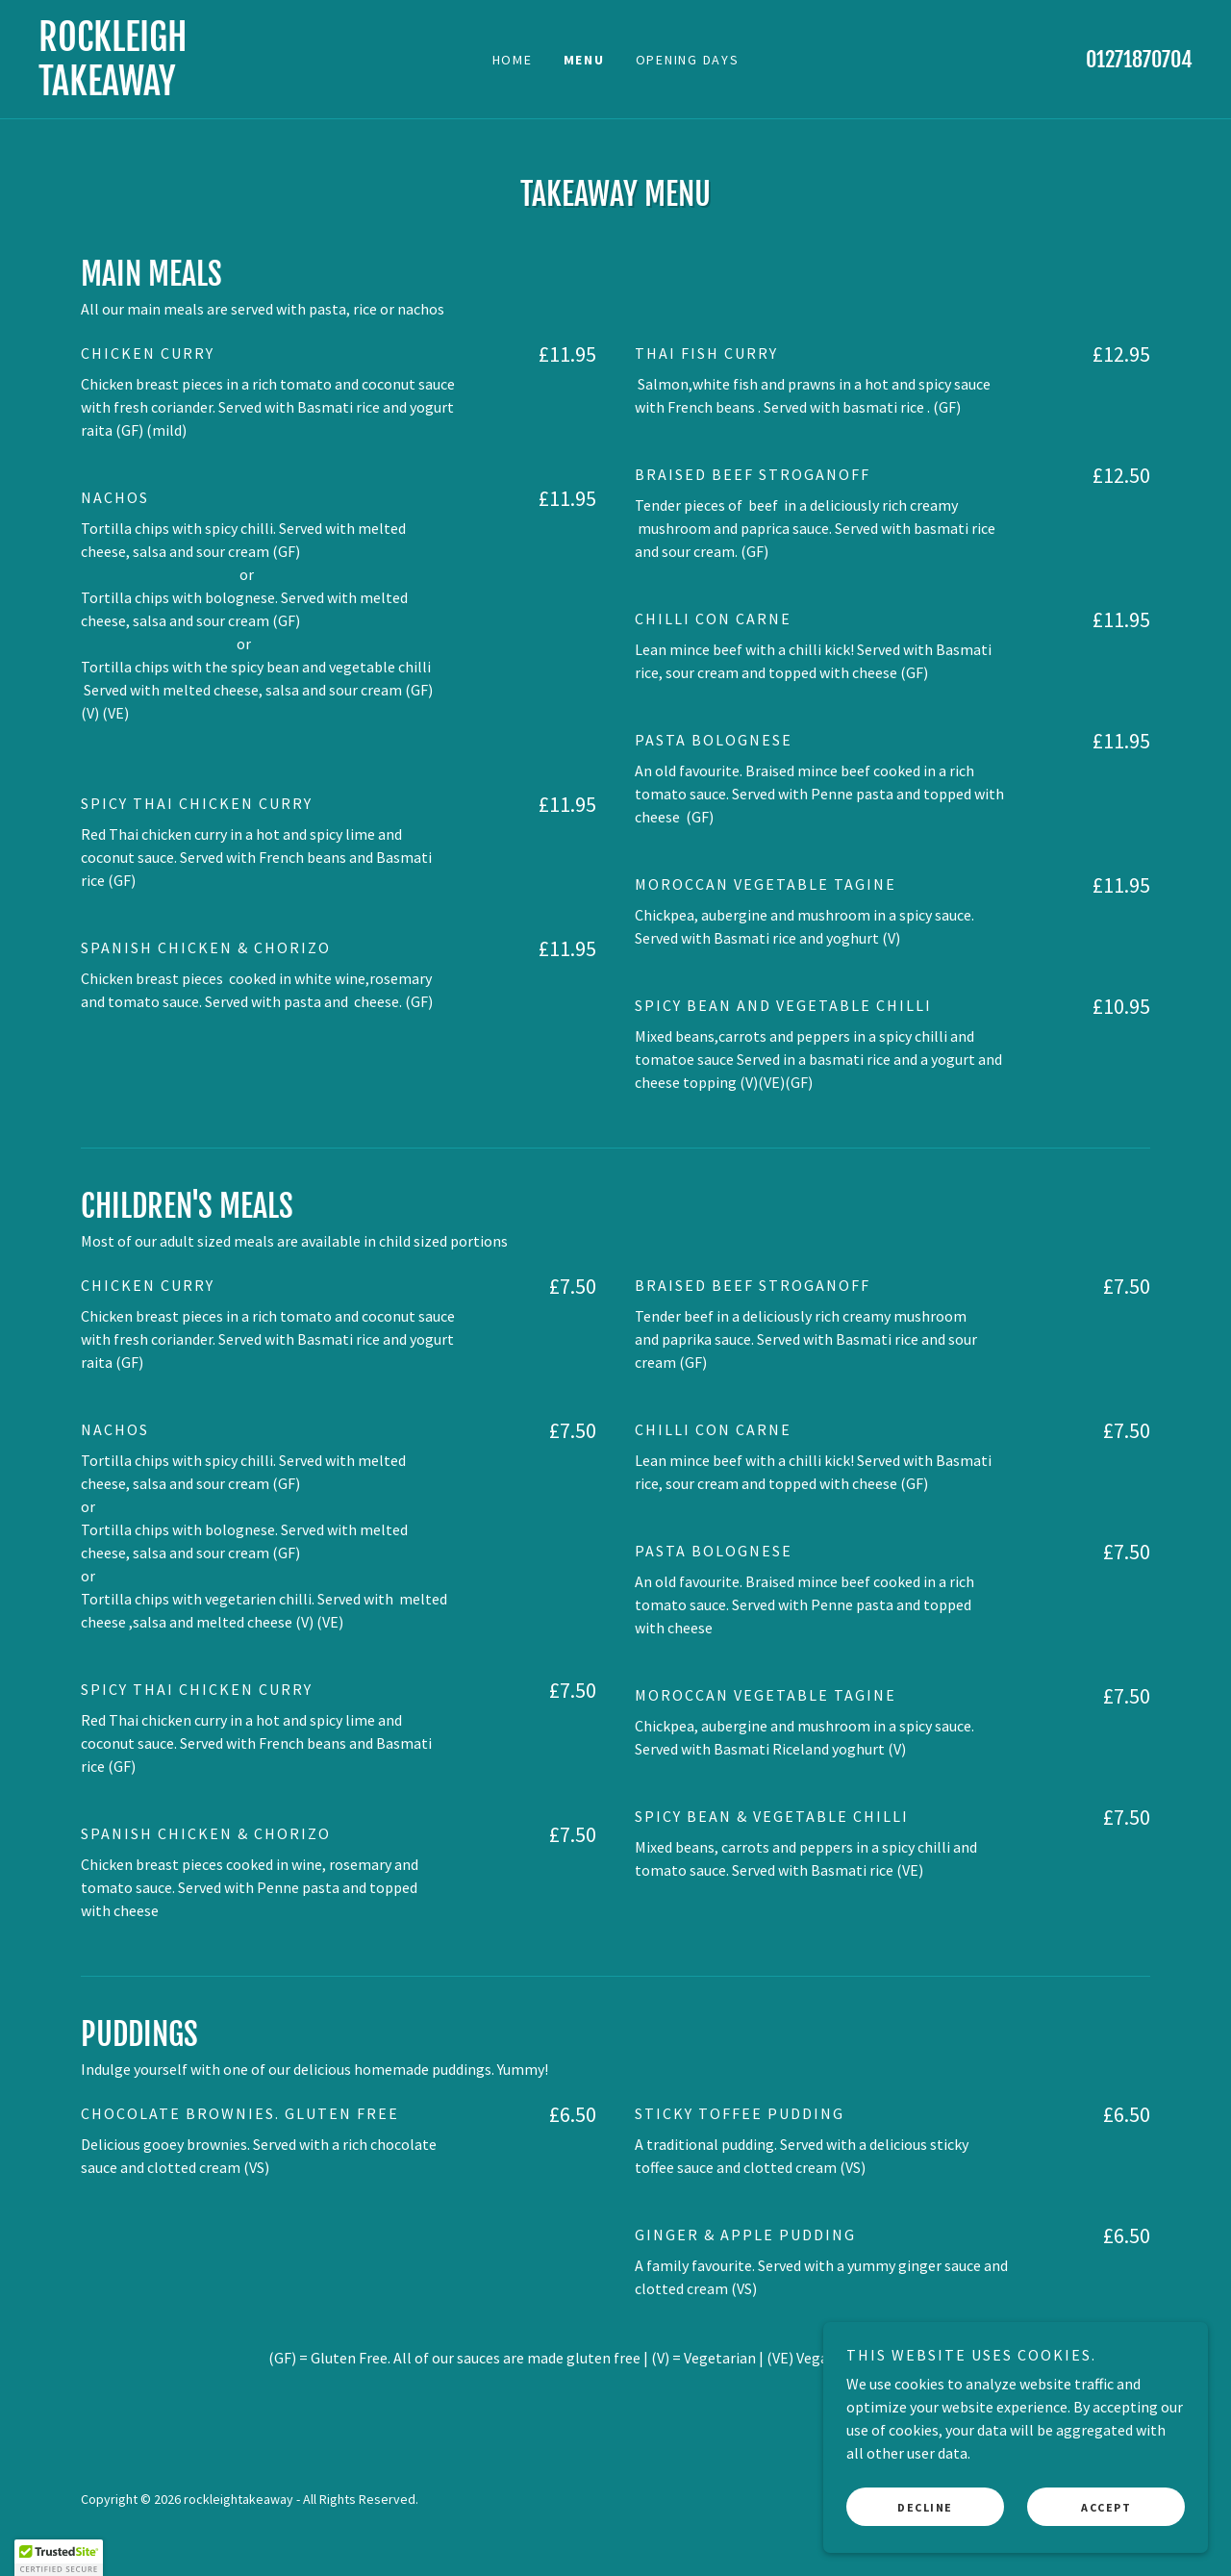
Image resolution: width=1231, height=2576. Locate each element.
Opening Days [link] (688, 59)
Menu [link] (584, 59)
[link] (182, 89)
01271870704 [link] (1139, 59)
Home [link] (512, 59)
